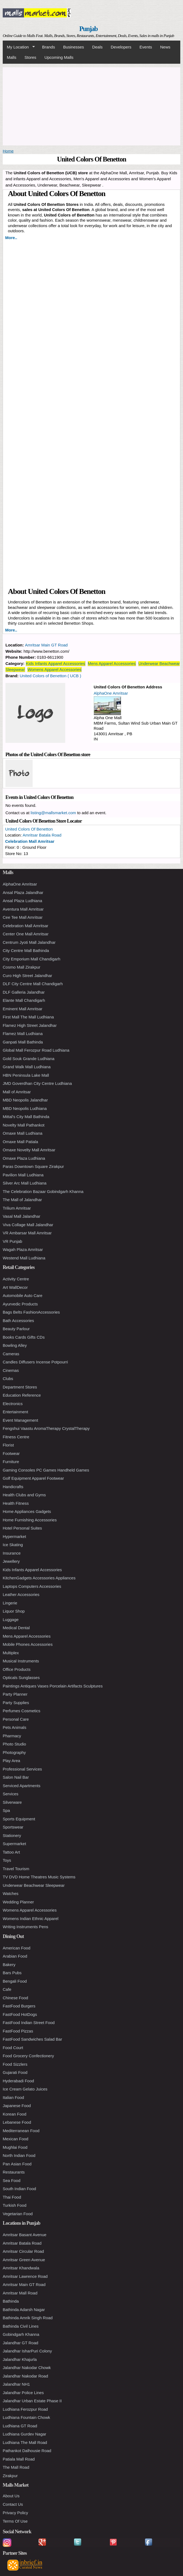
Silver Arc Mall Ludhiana (24, 1183)
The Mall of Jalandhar (22, 1199)
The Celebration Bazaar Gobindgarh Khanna (43, 1191)
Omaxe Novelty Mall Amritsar (29, 1149)
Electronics (13, 1403)
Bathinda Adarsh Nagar (24, 2309)
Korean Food (14, 2114)
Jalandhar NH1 (16, 2384)
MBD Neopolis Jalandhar (25, 1100)
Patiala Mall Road (19, 2459)
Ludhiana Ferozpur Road (25, 2409)
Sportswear (13, 1827)
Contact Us (13, 2504)
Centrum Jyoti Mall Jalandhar (29, 942)
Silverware (12, 1802)
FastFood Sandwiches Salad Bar (32, 2039)
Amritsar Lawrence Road (25, 2276)
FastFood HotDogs (20, 2014)
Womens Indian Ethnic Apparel (30, 1918)
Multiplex (11, 1652)
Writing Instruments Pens (25, 1926)
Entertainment (15, 1411)
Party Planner (15, 1694)
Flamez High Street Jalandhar (30, 1025)
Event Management (20, 1420)
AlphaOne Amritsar (111, 693)
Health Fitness (16, 1503)
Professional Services (22, 1769)
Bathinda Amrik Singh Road (27, 2317)
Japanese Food (17, 2105)
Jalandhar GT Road (20, 2342)
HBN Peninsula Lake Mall (26, 1075)
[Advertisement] (91, 105)
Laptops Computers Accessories (32, 1586)
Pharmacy (12, 1735)
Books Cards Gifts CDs (24, 1337)
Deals (97, 47)
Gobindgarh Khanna (21, 2334)
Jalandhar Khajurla (20, 2359)
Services (10, 1793)
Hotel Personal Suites (22, 1528)
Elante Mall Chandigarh (24, 1000)
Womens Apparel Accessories (54, 669)
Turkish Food (14, 2205)
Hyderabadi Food (18, 2080)
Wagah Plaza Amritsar (23, 1249)
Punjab (88, 28)
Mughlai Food (15, 2147)
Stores (30, 57)
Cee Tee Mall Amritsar (22, 917)
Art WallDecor (15, 1287)
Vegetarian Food (18, 2213)
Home (8, 151)
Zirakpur (10, 2475)
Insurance (12, 1553)
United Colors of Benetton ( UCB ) (50, 675)
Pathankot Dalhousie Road (27, 2450)
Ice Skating (13, 1544)
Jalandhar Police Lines (23, 2392)
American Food (16, 1948)
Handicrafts (13, 1486)
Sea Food (11, 2180)
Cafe (7, 1989)
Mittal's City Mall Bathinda (26, 1116)
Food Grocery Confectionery (28, 2055)
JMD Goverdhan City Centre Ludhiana (37, 1083)
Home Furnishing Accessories (30, 1520)
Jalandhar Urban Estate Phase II (32, 2400)
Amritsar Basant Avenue (24, 2234)
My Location (19, 47)
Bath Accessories (18, 1320)
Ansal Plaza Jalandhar (23, 892)
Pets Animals (14, 1727)
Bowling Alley (15, 1345)
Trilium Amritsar (17, 1208)
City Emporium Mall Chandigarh (31, 959)
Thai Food (12, 2197)
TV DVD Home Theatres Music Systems (39, 1877)
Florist (8, 1445)
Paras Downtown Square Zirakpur (33, 1166)
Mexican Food (15, 2139)
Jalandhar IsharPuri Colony (27, 2351)
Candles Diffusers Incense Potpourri (35, 1362)
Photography (14, 1752)
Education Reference (22, 1395)
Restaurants (14, 2172)
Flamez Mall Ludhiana (23, 1033)
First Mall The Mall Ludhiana (28, 1017)
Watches (10, 1893)
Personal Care (16, 1719)
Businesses (73, 47)
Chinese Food (15, 1997)
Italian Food (13, 2097)
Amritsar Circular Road (23, 2251)
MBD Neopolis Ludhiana (25, 1108)
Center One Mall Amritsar (25, 934)
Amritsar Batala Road (42, 835)
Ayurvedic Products (20, 1304)
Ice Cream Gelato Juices (25, 2089)
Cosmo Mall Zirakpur (21, 967)
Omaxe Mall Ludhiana (22, 1133)
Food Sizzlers (15, 2064)
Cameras (11, 1353)
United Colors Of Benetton (29, 829)
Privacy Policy (15, 2512)
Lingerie (10, 1603)
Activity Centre (16, 1279)
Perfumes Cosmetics (21, 1710)
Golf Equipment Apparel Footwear (33, 1478)
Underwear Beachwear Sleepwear (34, 1885)
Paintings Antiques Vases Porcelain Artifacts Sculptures (53, 1686)
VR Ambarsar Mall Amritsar (27, 1233)
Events (145, 47)
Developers (121, 47)
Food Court (13, 2047)
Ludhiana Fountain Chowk (26, 2417)
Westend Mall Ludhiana (24, 1258)
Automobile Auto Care (22, 1295)
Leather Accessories (21, 1594)
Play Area (11, 1760)
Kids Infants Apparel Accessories (55, 663)
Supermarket (14, 1843)
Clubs (8, 1378)
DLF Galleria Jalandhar (24, 992)
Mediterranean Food (21, 2130)
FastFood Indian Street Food (29, 2022)
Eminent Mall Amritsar (22, 1008)
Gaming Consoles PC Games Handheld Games (46, 1470)
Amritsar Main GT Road (46, 645)
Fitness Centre (16, 1436)
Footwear (11, 1453)
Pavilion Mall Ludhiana (23, 1175)
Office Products (16, 1669)
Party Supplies (16, 1702)
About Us (11, 2495)
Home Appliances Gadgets (27, 1511)
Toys (7, 1860)
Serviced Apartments (21, 1785)
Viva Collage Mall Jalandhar (28, 1224)
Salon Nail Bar (16, 1777)
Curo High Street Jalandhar (27, 975)
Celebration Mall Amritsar (29, 841)
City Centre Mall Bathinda (26, 950)
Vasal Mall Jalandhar (21, 1216)
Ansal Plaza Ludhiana (22, 900)
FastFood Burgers (19, 2006)
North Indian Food (19, 2155)
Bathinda (11, 2301)
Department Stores (20, 1387)
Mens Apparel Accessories (112, 663)
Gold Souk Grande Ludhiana (28, 1058)
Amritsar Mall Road (20, 2293)
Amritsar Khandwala (21, 2268)
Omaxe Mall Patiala (20, 1141)
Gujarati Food (15, 2072)
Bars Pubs (12, 1972)
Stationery (12, 1835)
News (165, 47)
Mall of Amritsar (17, 1091)
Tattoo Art (11, 1852)
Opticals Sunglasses (21, 1677)
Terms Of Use (15, 2521)
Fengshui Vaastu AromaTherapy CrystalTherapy (46, 1428)
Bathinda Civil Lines (21, 2326)
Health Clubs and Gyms (24, 1495)
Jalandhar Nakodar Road (25, 2376)
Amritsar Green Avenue (24, 2259)
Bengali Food (15, 1981)
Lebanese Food (17, 2122)
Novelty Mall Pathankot (23, 1125)
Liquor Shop (14, 1611)
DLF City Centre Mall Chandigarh (33, 983)
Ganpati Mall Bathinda (23, 1042)
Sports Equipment (19, 1819)
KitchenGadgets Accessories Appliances (39, 1578)
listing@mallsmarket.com (53, 812)
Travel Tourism (16, 1868)
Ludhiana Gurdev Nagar (24, 2434)
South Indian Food (19, 2188)
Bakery (9, 1964)
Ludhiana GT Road (20, 2426)
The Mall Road (16, 2467)
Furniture (11, 1461)
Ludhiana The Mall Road (25, 2442)
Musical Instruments (21, 1661)
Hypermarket (14, 1536)
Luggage (10, 1619)
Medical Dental (16, 1627)
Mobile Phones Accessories (27, 1644)
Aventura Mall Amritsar (23, 909)
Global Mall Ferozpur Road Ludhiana (36, 1050)
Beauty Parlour (16, 1328)
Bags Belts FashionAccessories (31, 1312)
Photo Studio (14, 1744)
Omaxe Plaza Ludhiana (24, 1158)
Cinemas (11, 1370)
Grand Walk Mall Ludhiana (27, 1066)
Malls (11, 57)
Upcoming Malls (58, 57)
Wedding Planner (18, 1902)
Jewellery (11, 1561)
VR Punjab (12, 1241)
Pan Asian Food (17, 2164)
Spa (6, 1810)
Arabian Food (15, 1956)
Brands (48, 47)
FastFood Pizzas (18, 2031)
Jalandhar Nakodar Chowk (27, 2367)
